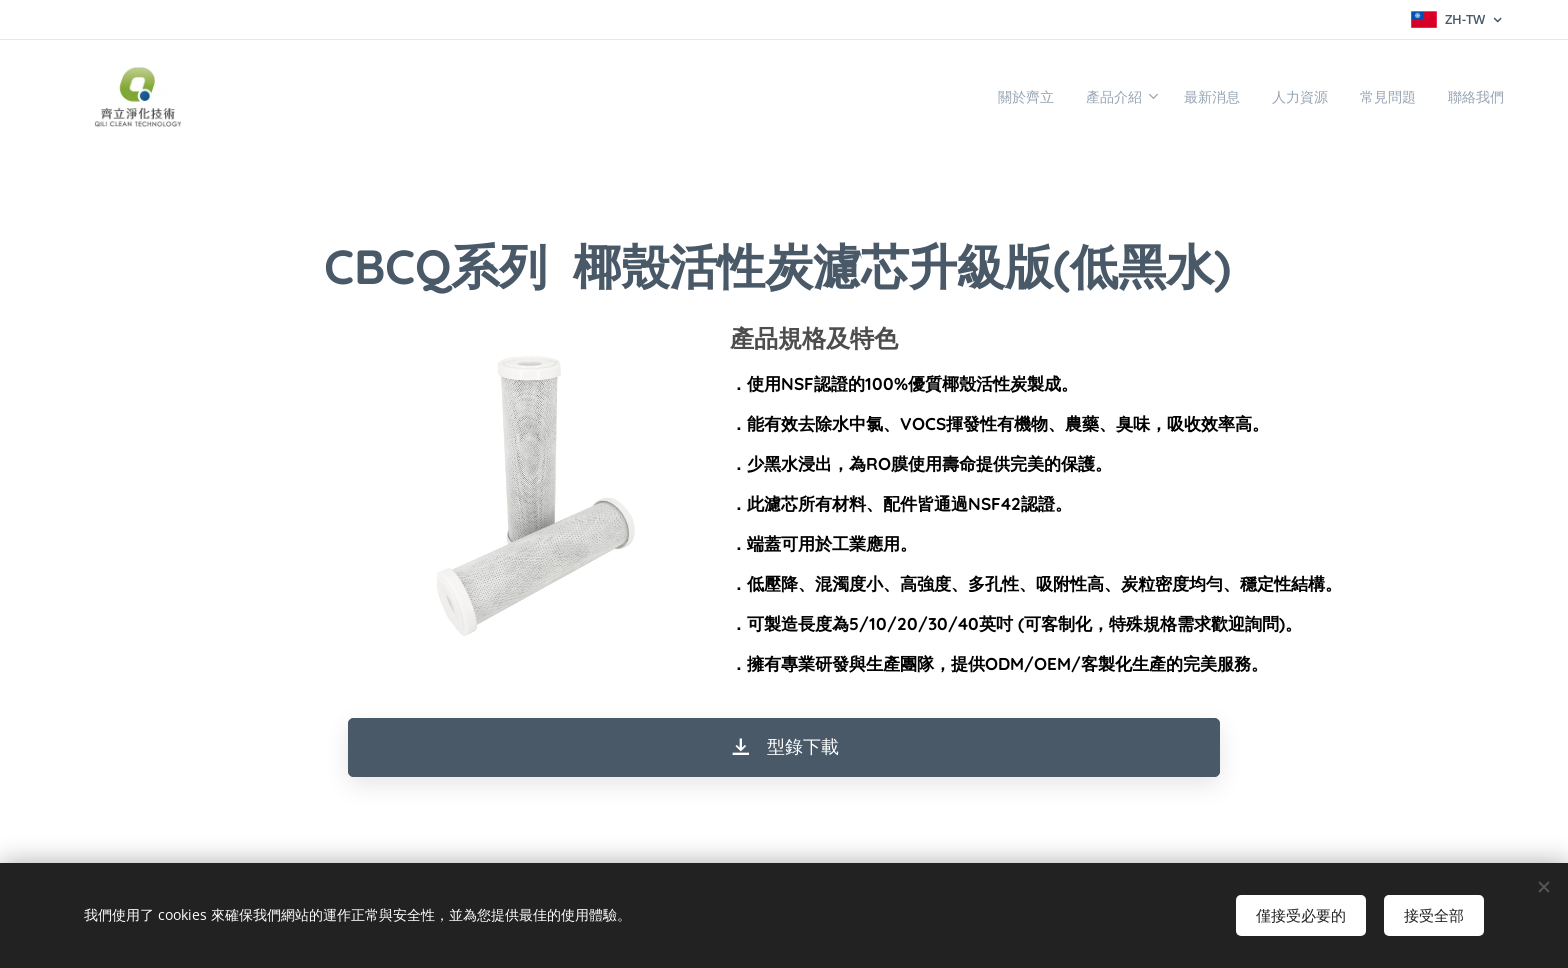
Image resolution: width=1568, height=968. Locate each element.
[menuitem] (965, 97)
